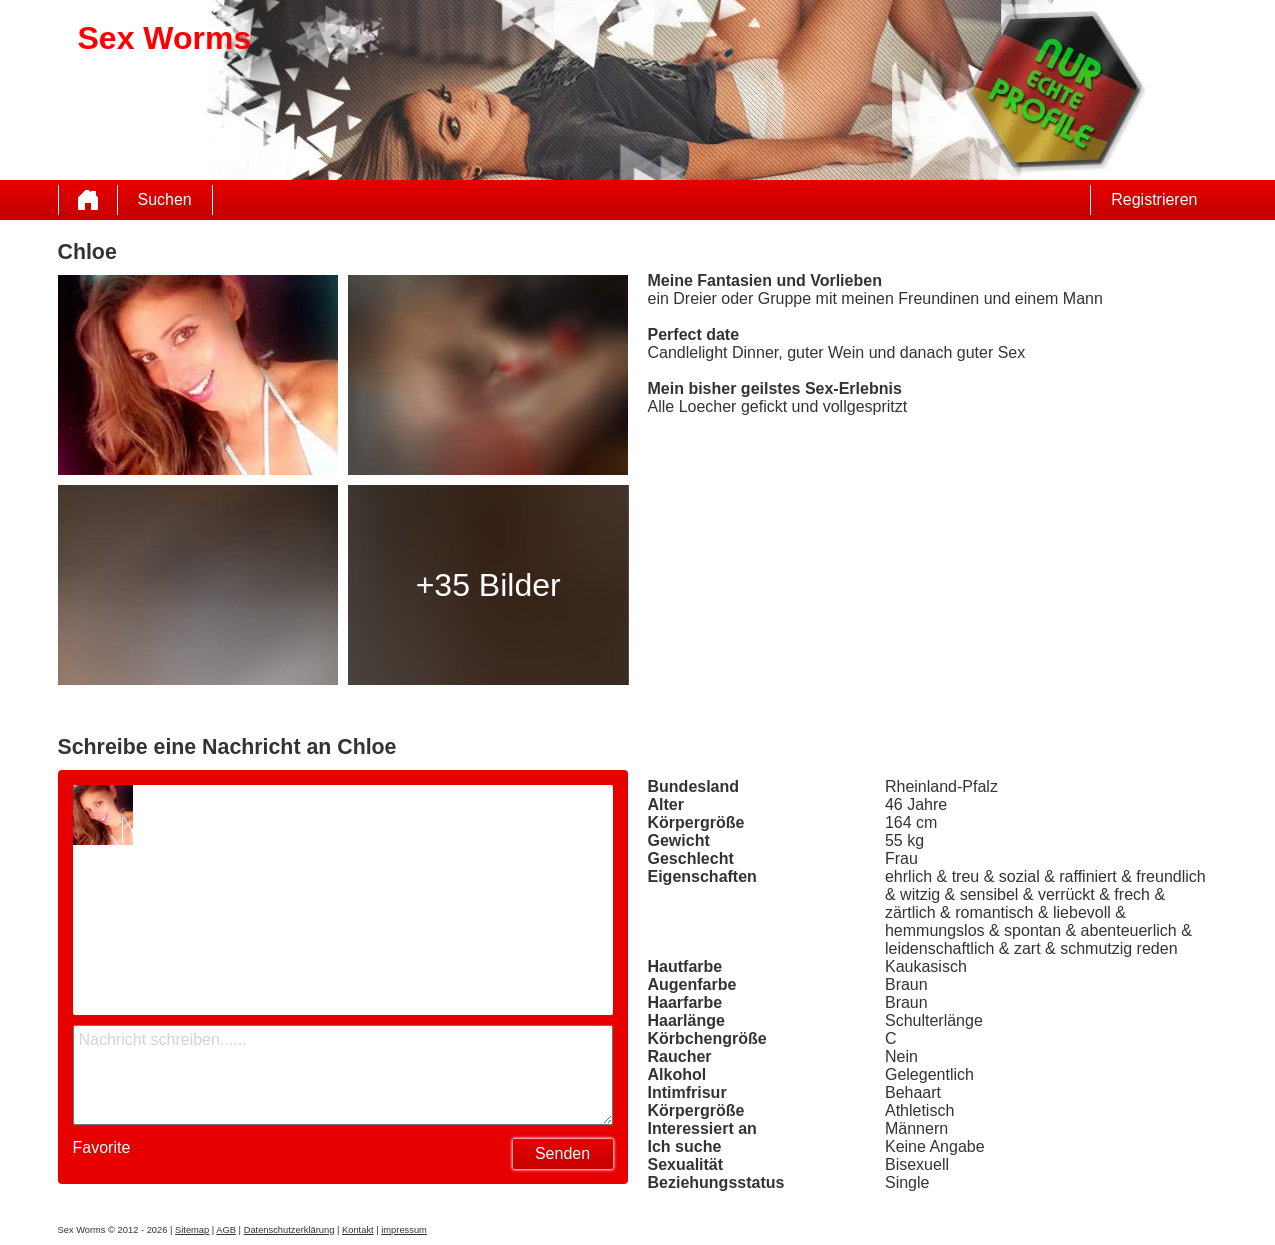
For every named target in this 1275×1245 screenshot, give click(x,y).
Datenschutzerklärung (289, 1230)
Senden (562, 1153)
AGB (226, 1230)
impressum (404, 1230)
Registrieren (1154, 199)
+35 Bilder (488, 585)
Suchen (165, 199)
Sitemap (192, 1230)
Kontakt (358, 1230)
